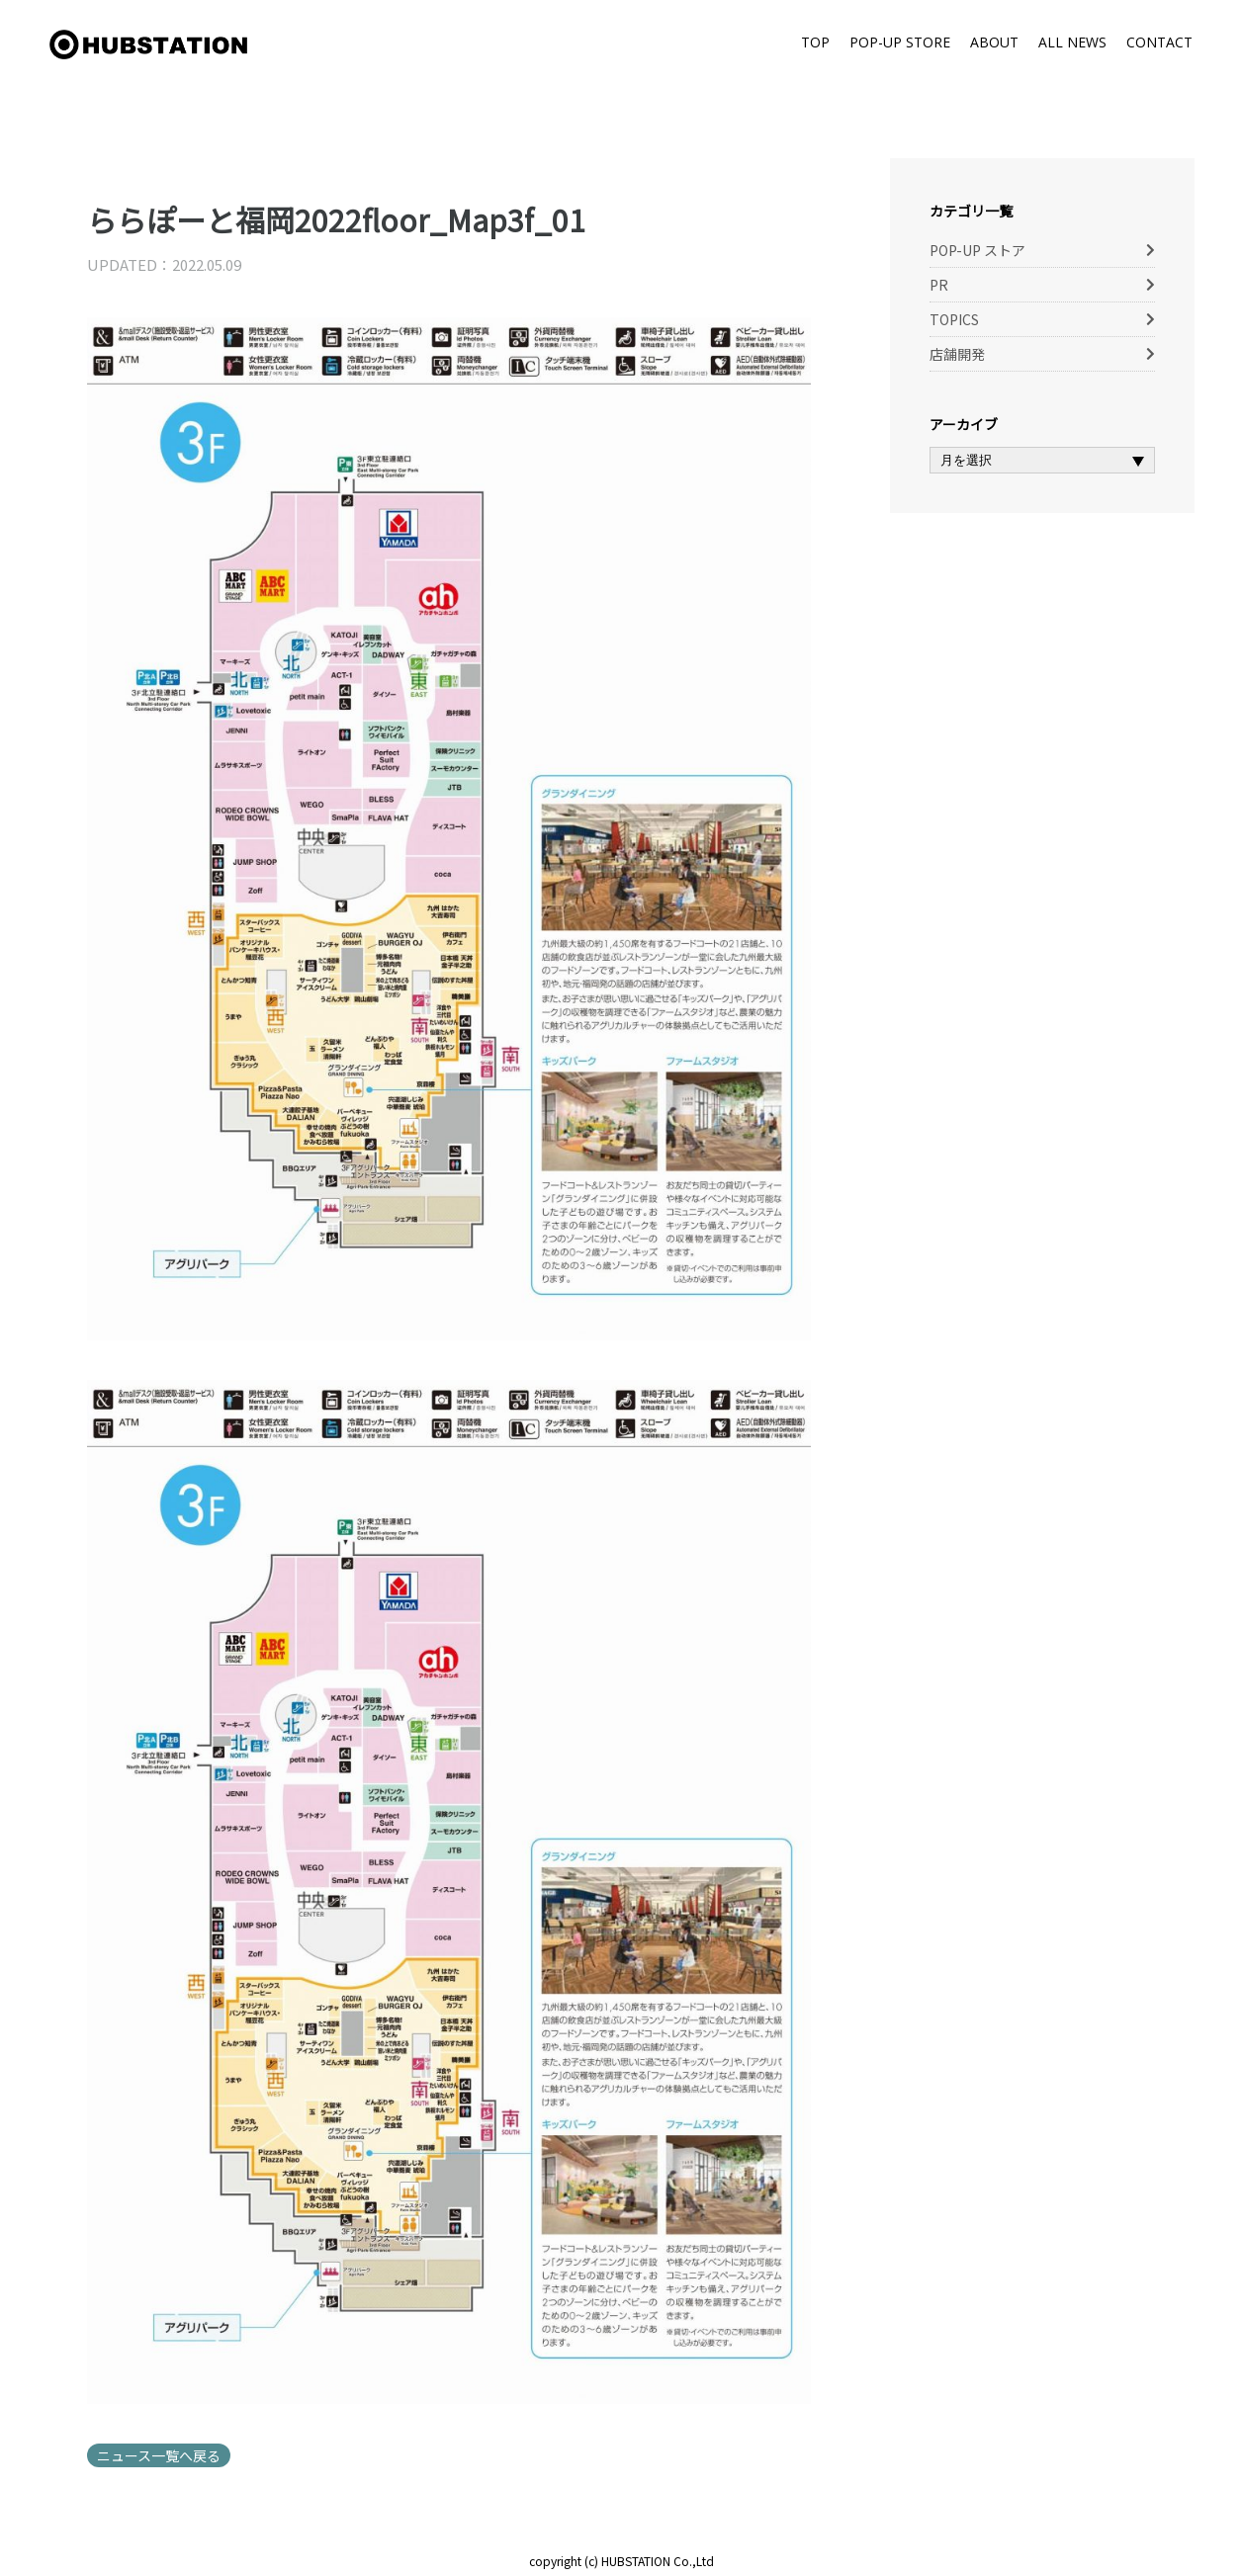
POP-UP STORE (899, 42)
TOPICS (954, 319)
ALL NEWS (1072, 42)
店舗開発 (957, 354)
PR (939, 285)
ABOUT (994, 42)
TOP (815, 42)
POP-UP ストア (977, 250)
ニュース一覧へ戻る (159, 2455)
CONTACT (1159, 42)
